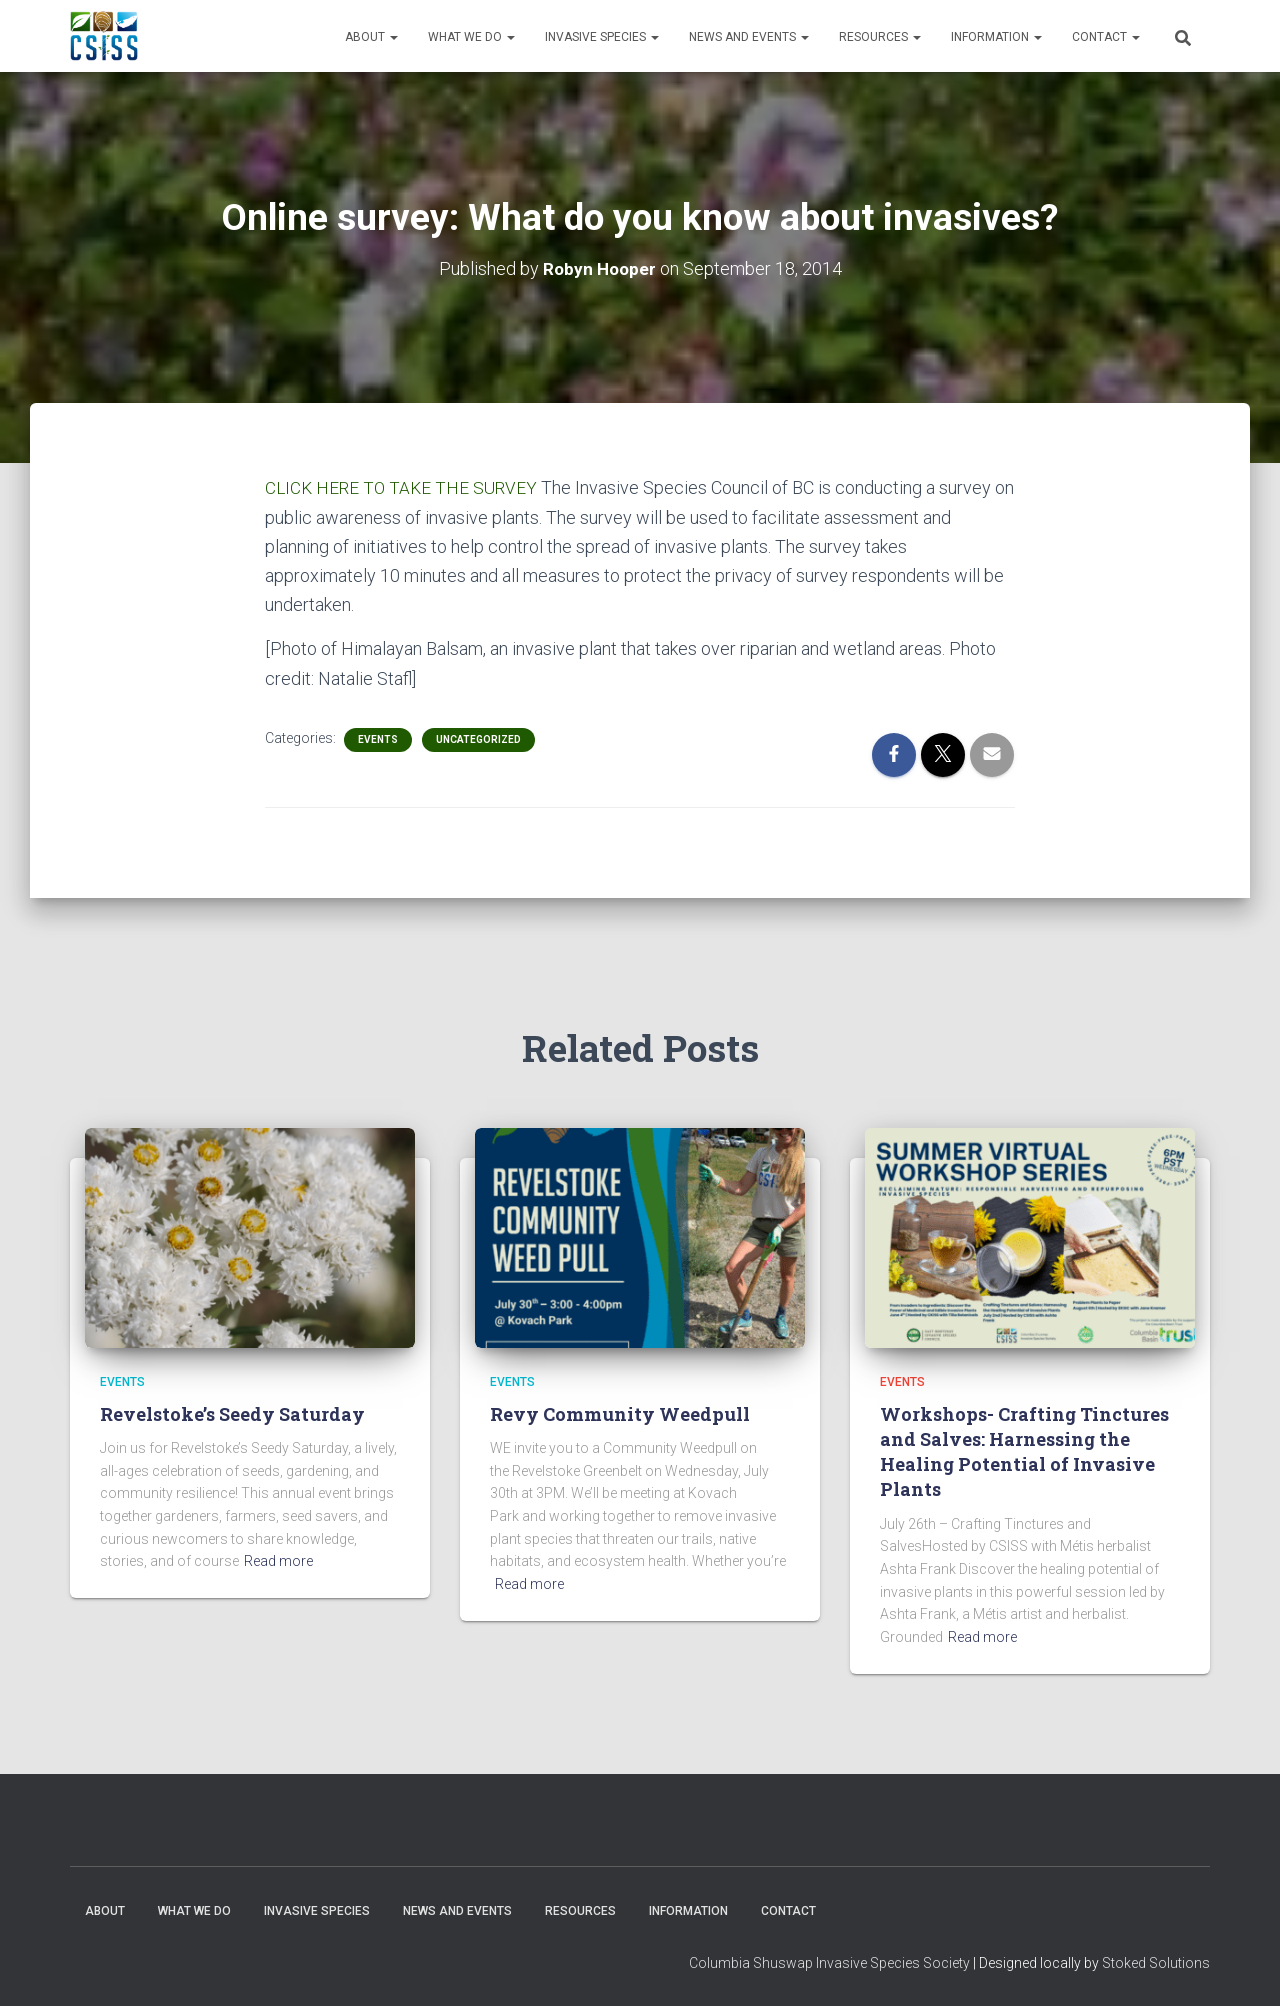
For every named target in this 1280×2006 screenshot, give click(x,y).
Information (996, 37)
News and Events (749, 37)
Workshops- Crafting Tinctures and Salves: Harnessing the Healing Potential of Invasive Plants (1024, 1451)
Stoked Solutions (1156, 1962)
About (371, 37)
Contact (1106, 37)
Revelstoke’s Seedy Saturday (232, 1413)
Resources (880, 37)
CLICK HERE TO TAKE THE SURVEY (404, 487)
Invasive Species (602, 37)
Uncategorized (478, 738)
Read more (278, 1560)
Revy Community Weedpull (620, 1413)
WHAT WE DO (471, 37)
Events (378, 738)
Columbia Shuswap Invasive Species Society (829, 1962)
